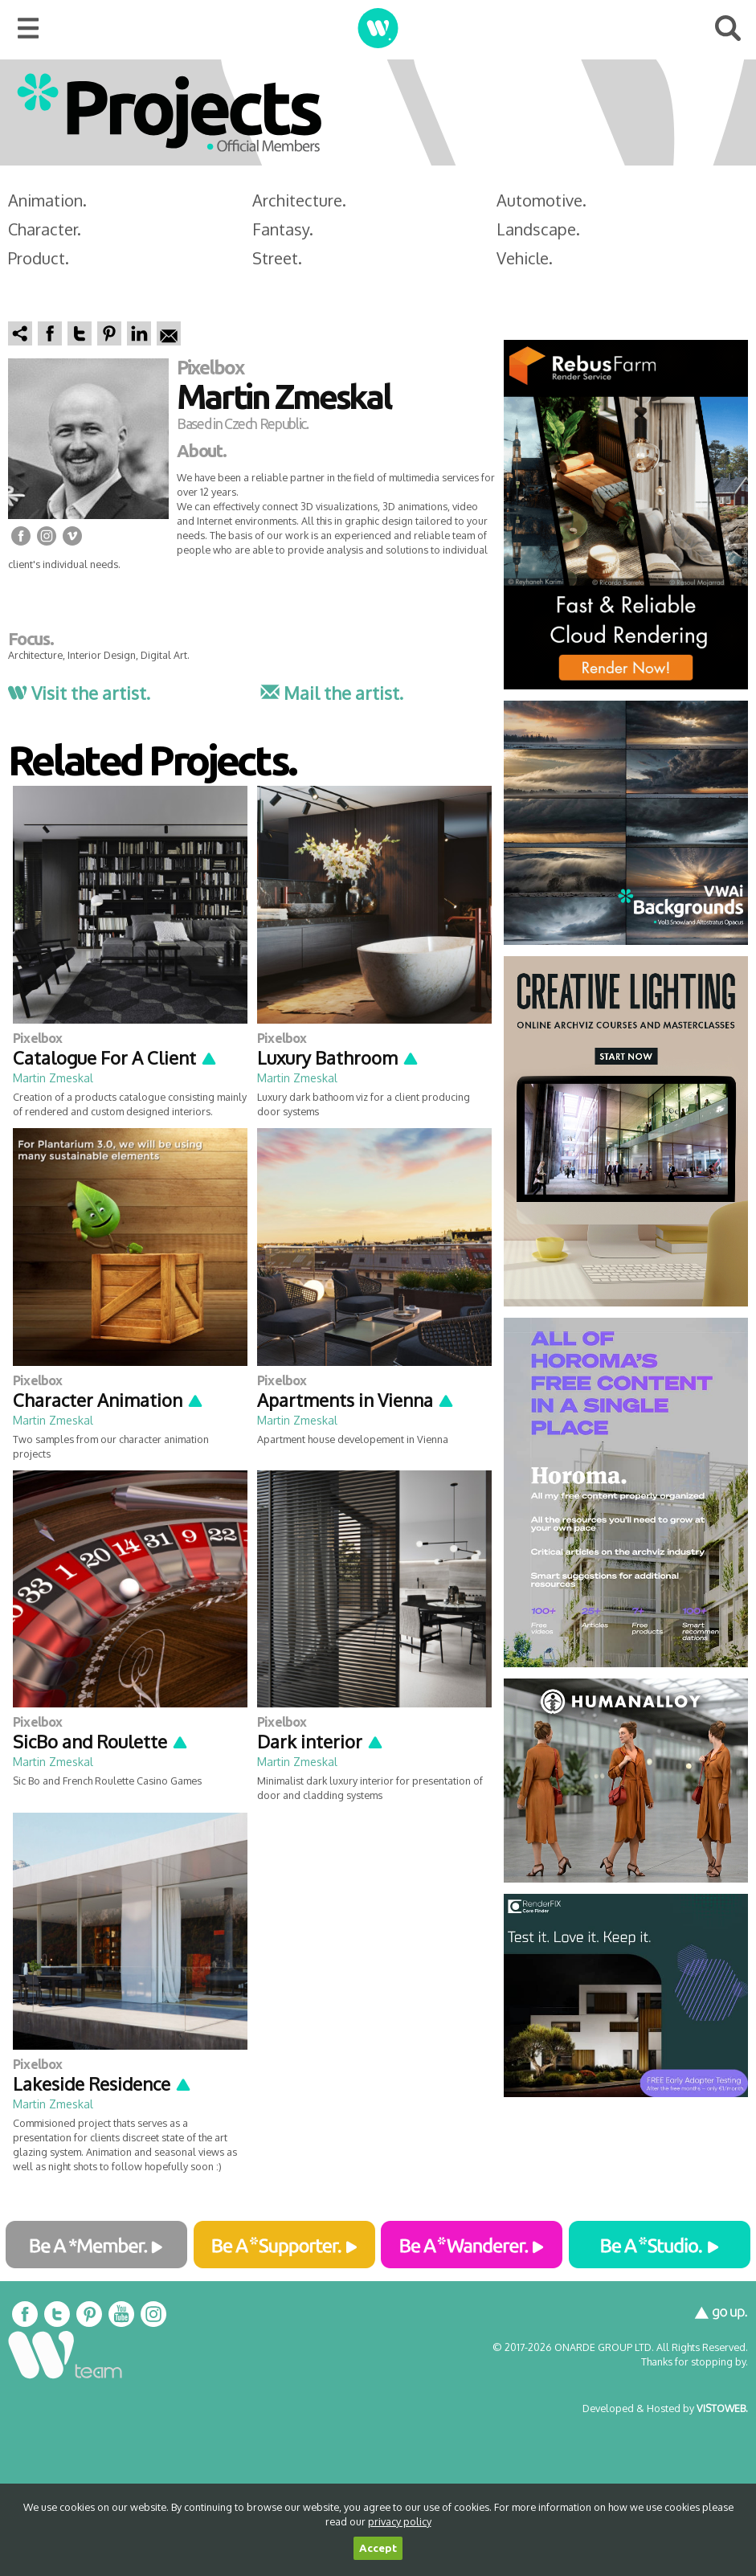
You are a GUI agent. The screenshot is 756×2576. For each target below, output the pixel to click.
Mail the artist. (331, 692)
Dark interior (320, 1741)
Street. (277, 257)
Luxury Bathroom (338, 1057)
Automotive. (541, 200)
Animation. (47, 200)
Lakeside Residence (102, 2083)
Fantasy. (282, 229)
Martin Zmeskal (53, 1078)
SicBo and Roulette (101, 1741)
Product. (38, 257)
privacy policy (399, 2521)
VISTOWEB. (722, 2408)
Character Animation (108, 1399)
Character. (44, 229)
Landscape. (538, 229)
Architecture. (299, 200)
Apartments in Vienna (356, 1399)
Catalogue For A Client (115, 1057)
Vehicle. (525, 257)
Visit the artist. (79, 692)
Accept (378, 2548)
